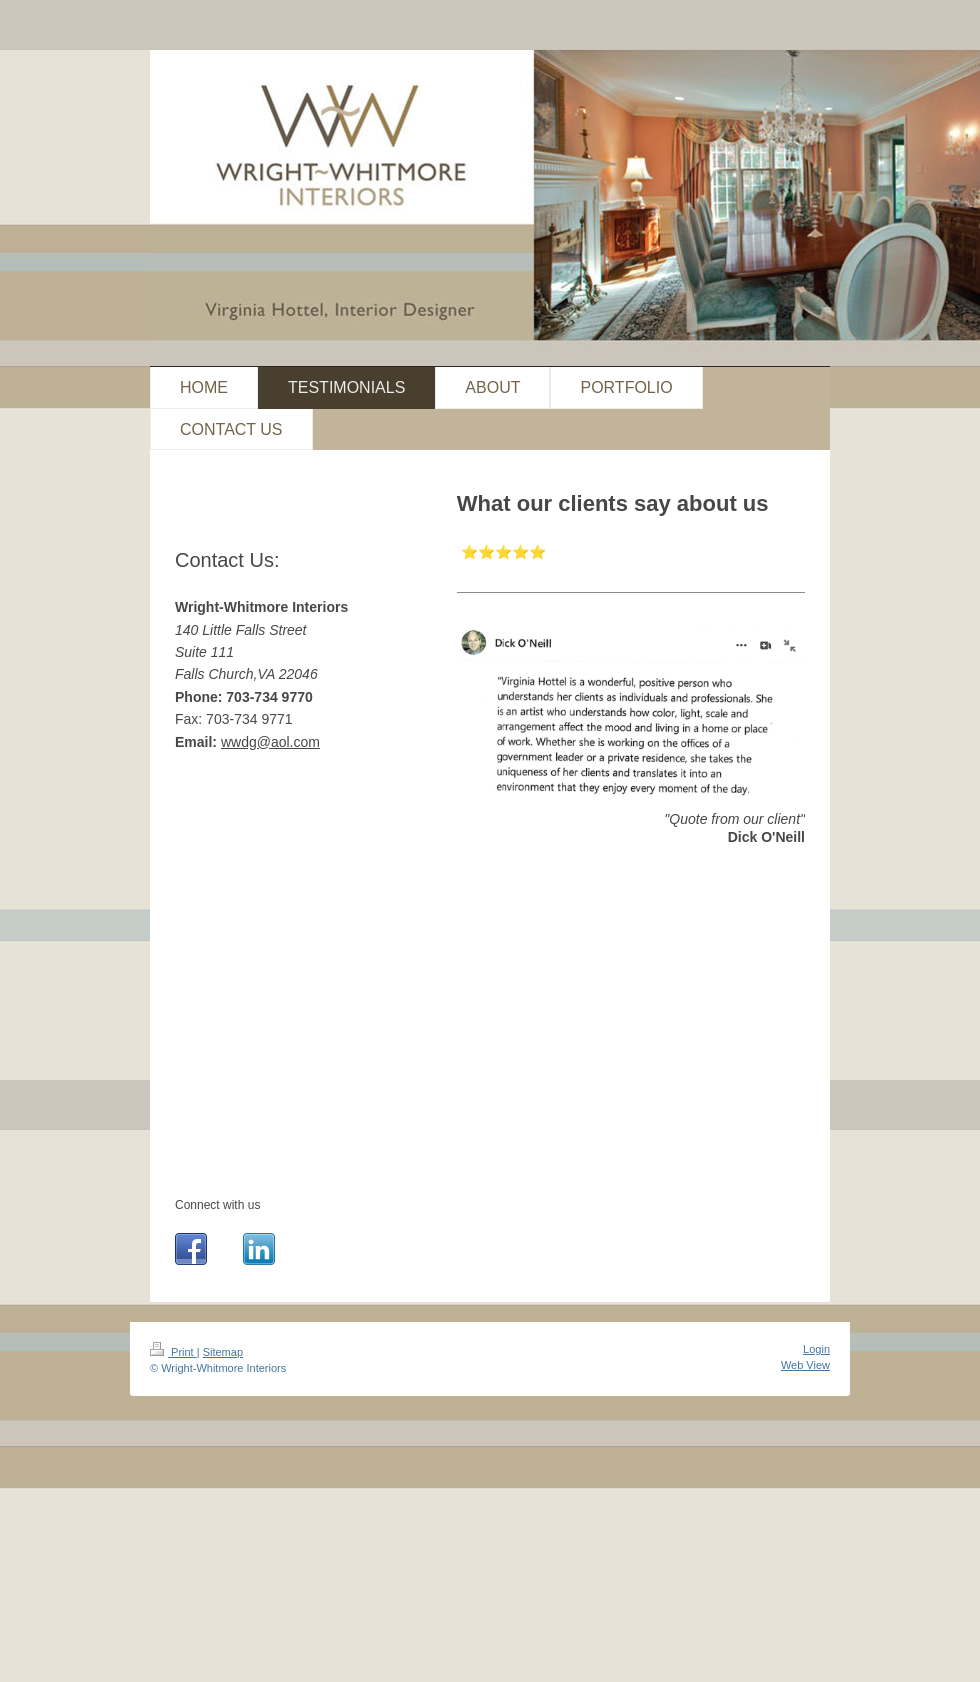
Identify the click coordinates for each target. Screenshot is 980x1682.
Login (816, 1349)
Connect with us (217, 1205)
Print (173, 1352)
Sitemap (223, 1352)
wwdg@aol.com (270, 742)
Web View (805, 1365)
